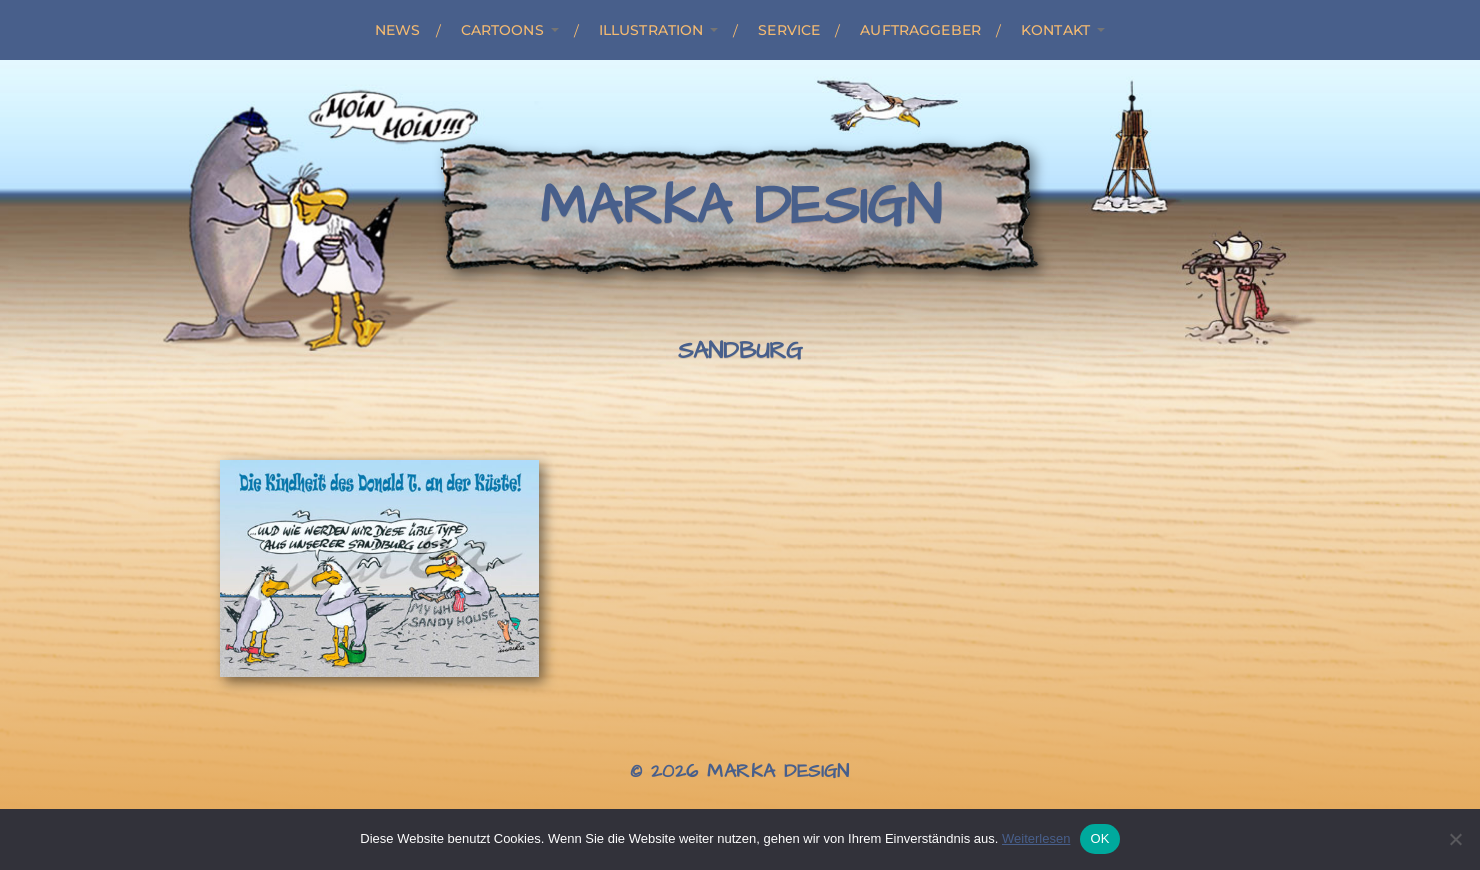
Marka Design (740, 207)
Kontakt (1055, 30)
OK (1099, 838)
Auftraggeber (920, 30)
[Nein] (1455, 839)
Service (789, 30)
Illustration (651, 30)
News (398, 30)
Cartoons (502, 30)
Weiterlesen (1036, 838)
